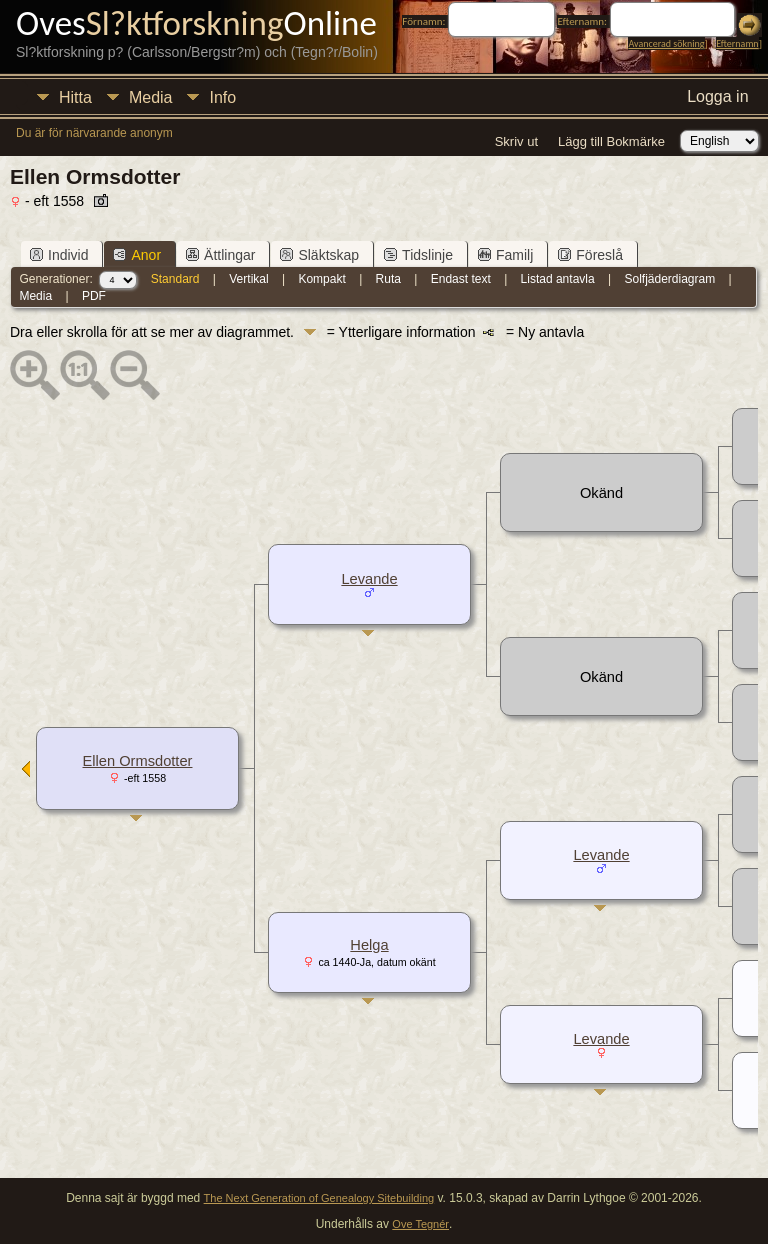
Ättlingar (220, 255)
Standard (175, 279)
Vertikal (248, 279)
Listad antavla (558, 279)
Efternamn (737, 43)
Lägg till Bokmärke (611, 141)
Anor (137, 255)
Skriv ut (516, 141)
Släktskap (319, 255)
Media (151, 97)
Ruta (388, 279)
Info (222, 97)
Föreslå (590, 255)
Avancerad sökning (666, 43)
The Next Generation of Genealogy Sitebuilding (319, 1198)
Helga (369, 945)
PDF (94, 296)
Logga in (717, 96)
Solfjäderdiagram (669, 279)
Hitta (75, 97)
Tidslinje (418, 255)
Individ (59, 255)
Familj (505, 255)
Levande (369, 579)
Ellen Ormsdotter (138, 761)
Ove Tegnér (420, 1224)
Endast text (461, 279)
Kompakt (321, 279)
